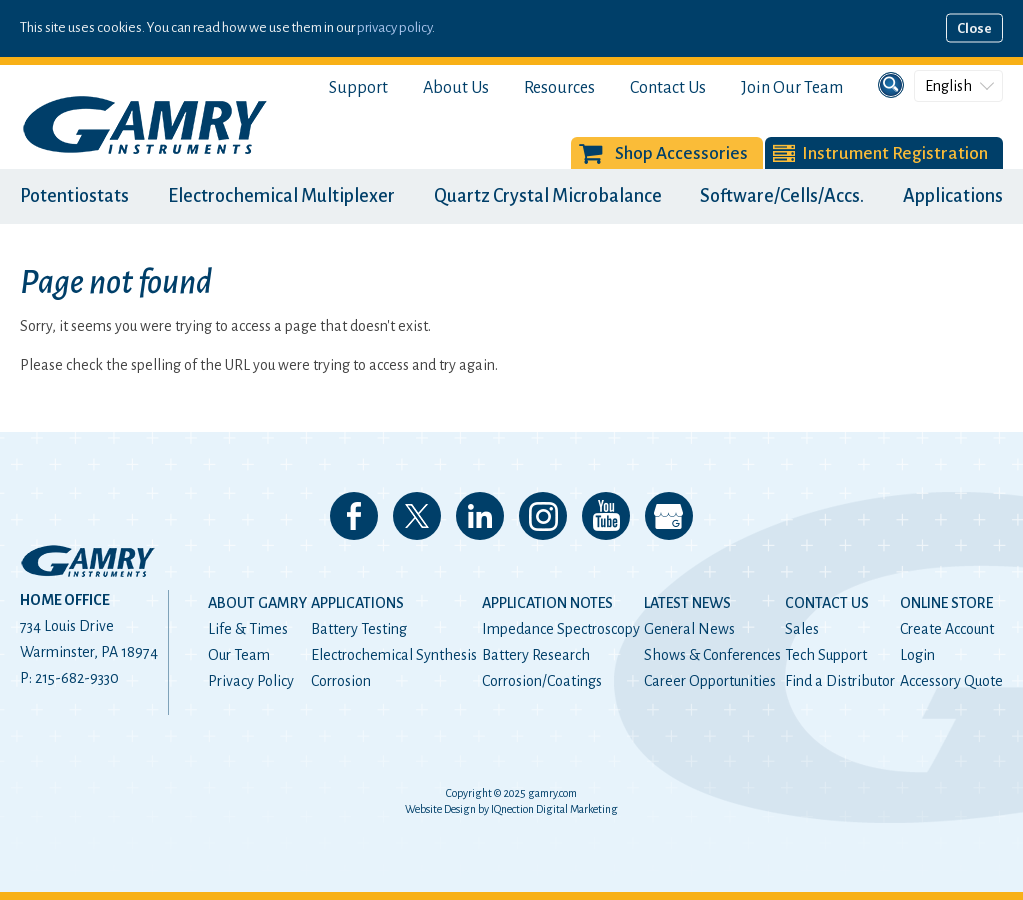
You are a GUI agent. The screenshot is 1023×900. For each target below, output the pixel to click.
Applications (953, 196)
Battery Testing (359, 629)
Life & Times (248, 629)
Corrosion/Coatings (542, 681)
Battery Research (536, 655)
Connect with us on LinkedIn (480, 516)
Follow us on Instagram (543, 516)
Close (974, 28)
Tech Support (826, 655)
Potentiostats (74, 196)
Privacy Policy (251, 681)
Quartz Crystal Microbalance (548, 196)
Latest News (687, 603)
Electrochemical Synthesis (394, 655)
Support (358, 88)
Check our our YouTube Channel (606, 516)
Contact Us (668, 88)
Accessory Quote (951, 681)
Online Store (946, 603)
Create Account (947, 629)
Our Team (239, 655)
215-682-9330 (77, 678)
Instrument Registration (895, 153)
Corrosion (341, 681)
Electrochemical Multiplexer (281, 196)
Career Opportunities (710, 681)
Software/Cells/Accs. (782, 196)
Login (917, 655)
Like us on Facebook (354, 516)
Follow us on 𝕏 (417, 516)
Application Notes (547, 603)
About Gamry (257, 603)
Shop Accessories (681, 153)
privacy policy (394, 27)
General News (689, 629)
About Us (456, 88)
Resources (559, 88)
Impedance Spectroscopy (561, 629)
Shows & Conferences (712, 655)
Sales (802, 629)
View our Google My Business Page (669, 516)
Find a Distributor (840, 681)
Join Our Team (792, 88)
